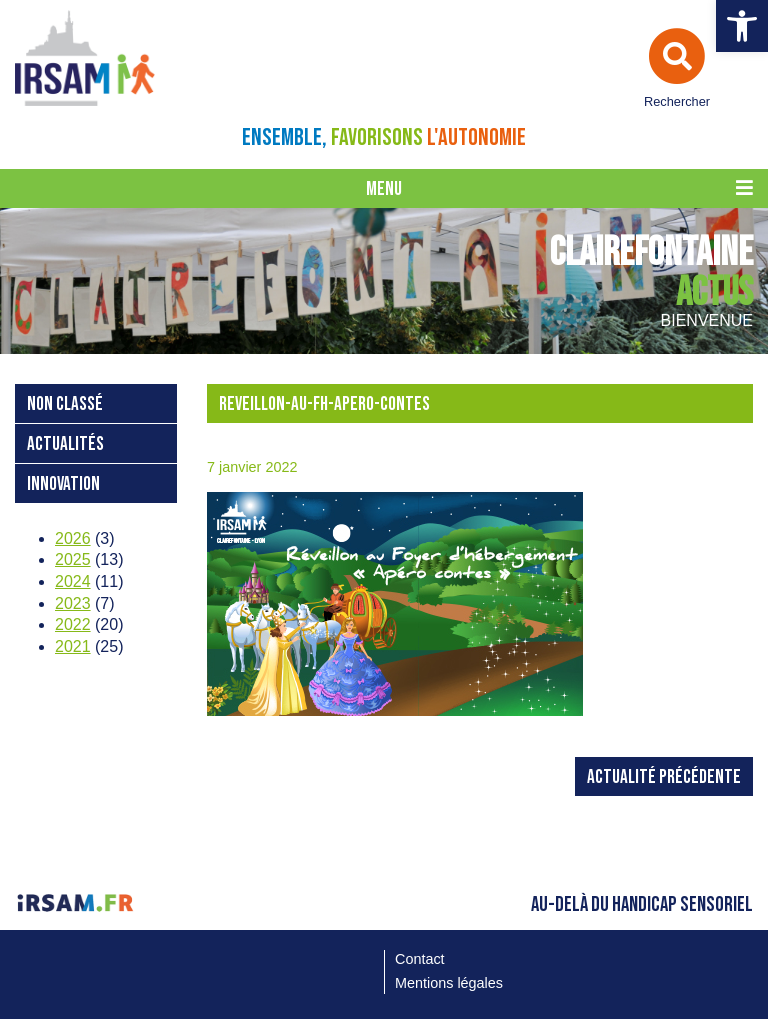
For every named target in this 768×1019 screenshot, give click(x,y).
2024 (73, 581)
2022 (73, 624)
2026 (73, 538)
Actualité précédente (664, 777)
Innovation (63, 484)
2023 (73, 603)
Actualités (65, 444)
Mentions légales (449, 983)
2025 (73, 559)
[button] (742, 26)
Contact (420, 959)
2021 (73, 646)
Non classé (65, 404)
